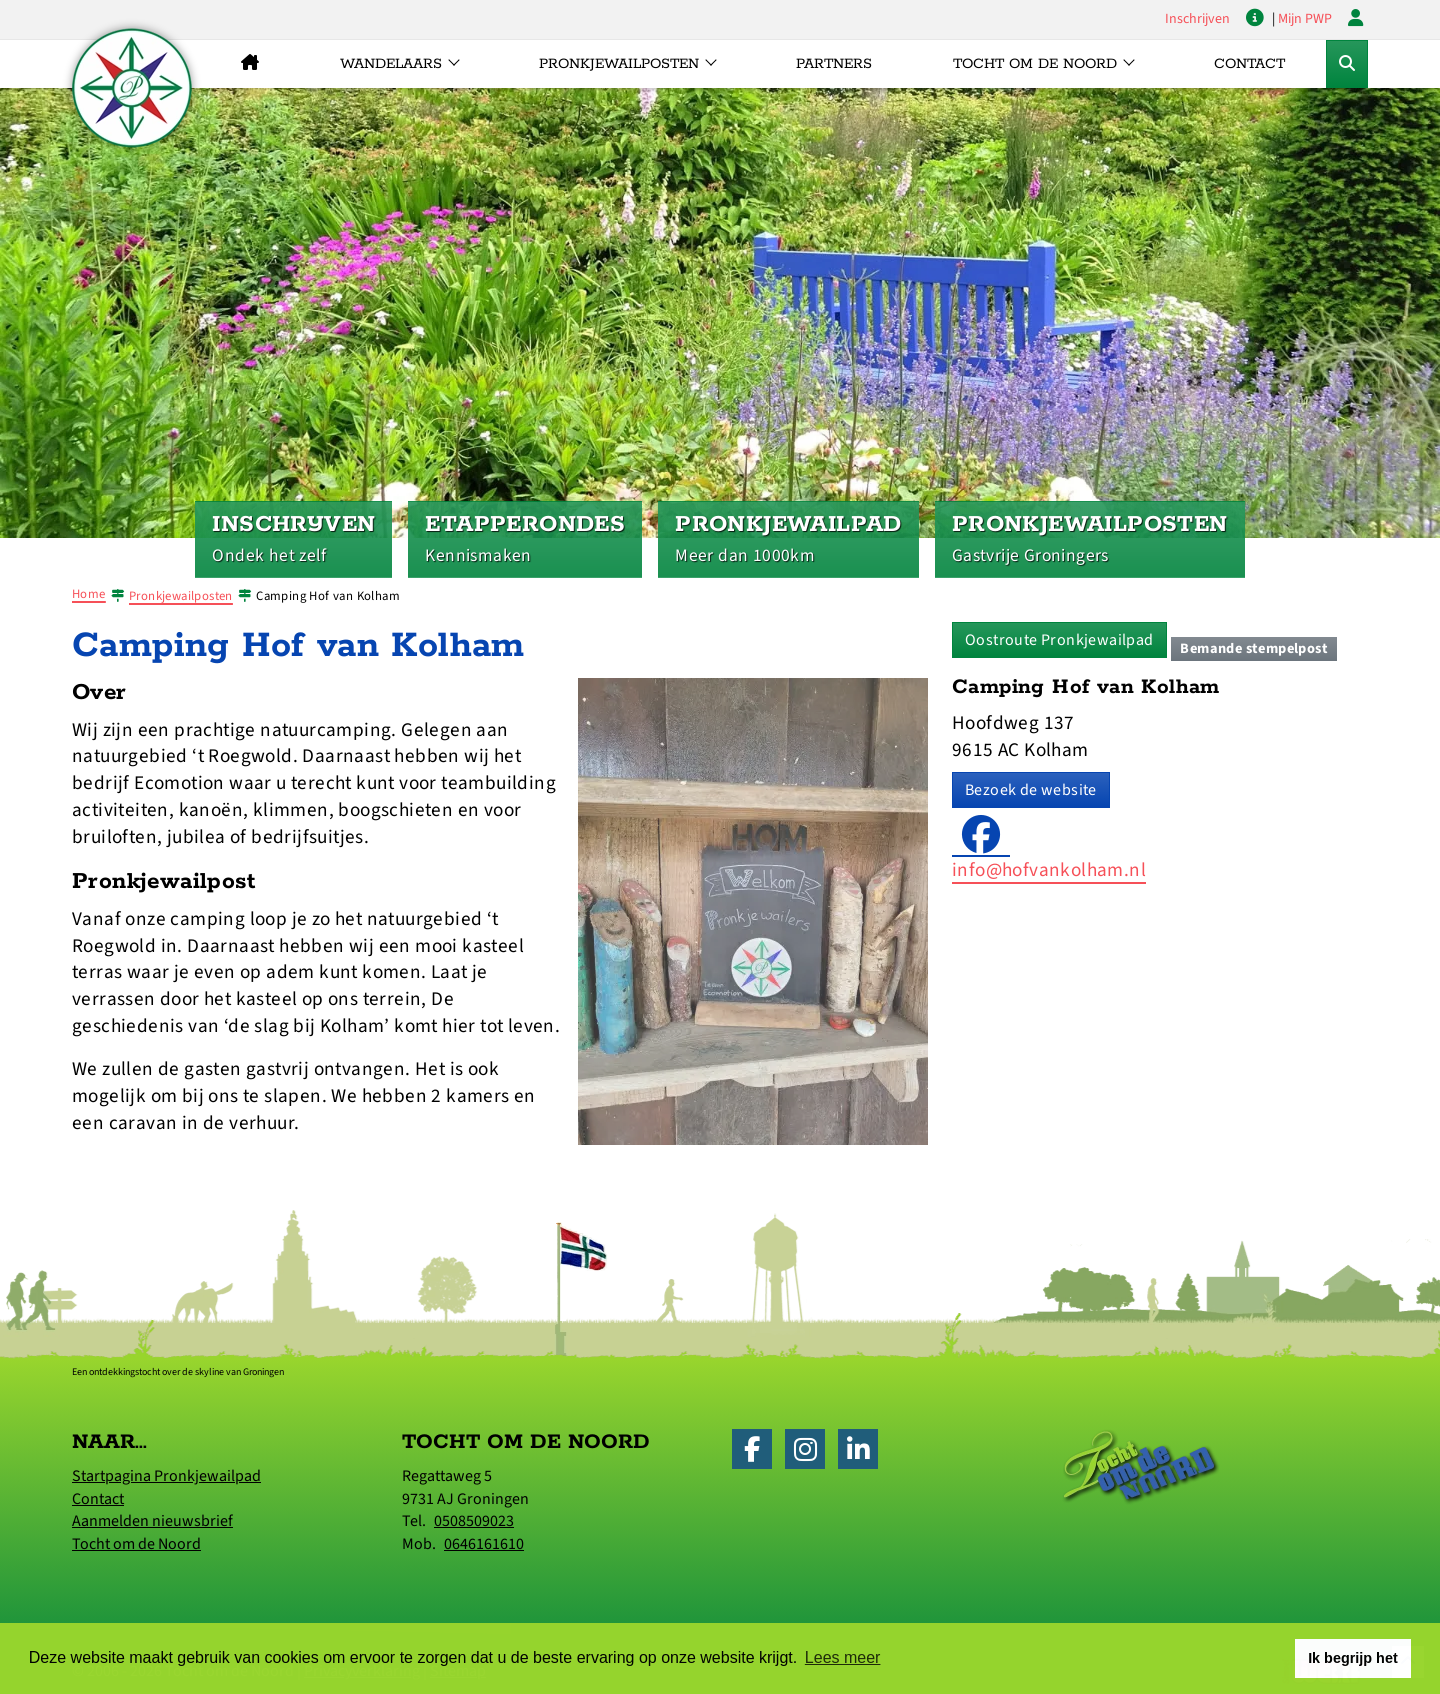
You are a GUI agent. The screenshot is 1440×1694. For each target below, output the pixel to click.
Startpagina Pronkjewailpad (166, 1476)
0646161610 (484, 1544)
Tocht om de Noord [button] (1035, 64)
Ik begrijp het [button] (1353, 1658)
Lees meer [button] (843, 1657)
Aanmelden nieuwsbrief (152, 1521)
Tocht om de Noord (136, 1544)
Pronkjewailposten (181, 596)
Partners (834, 64)
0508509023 (474, 1521)
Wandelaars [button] (391, 64)
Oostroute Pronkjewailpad (1059, 640)
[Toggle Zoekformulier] (1347, 64)
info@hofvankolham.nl (1049, 870)
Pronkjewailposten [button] (619, 64)
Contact (1249, 64)
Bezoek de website (1031, 790)
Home (89, 594)
